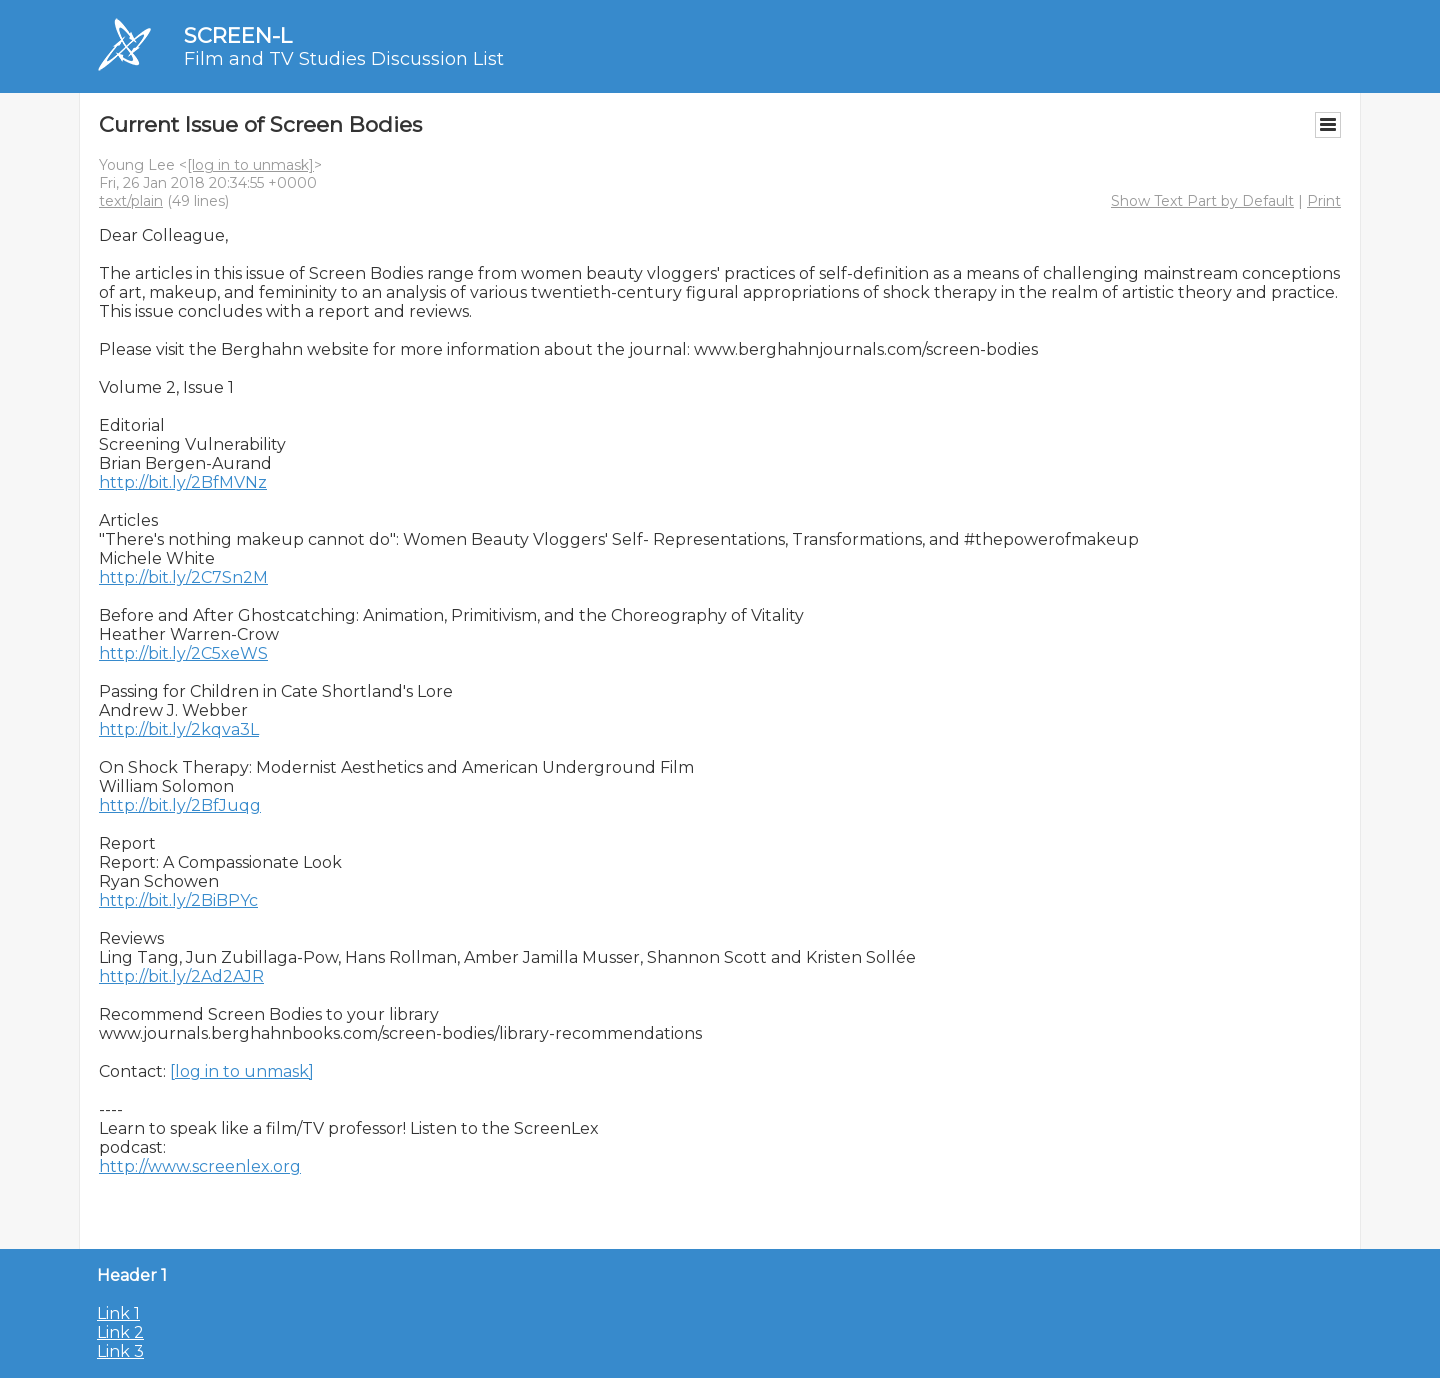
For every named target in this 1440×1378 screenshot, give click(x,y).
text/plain (131, 201)
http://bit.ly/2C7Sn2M (183, 577)
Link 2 (120, 1332)
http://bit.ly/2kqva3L (179, 729)
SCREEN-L (238, 35)
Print (1324, 201)
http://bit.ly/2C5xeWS (183, 653)
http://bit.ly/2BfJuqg (180, 805)
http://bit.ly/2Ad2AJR (181, 976)
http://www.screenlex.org (200, 1166)
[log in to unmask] (250, 165)
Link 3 (120, 1351)
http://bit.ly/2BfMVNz (183, 482)
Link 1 (118, 1313)
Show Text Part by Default (1202, 201)
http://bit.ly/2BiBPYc (178, 900)
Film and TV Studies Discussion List (344, 59)
